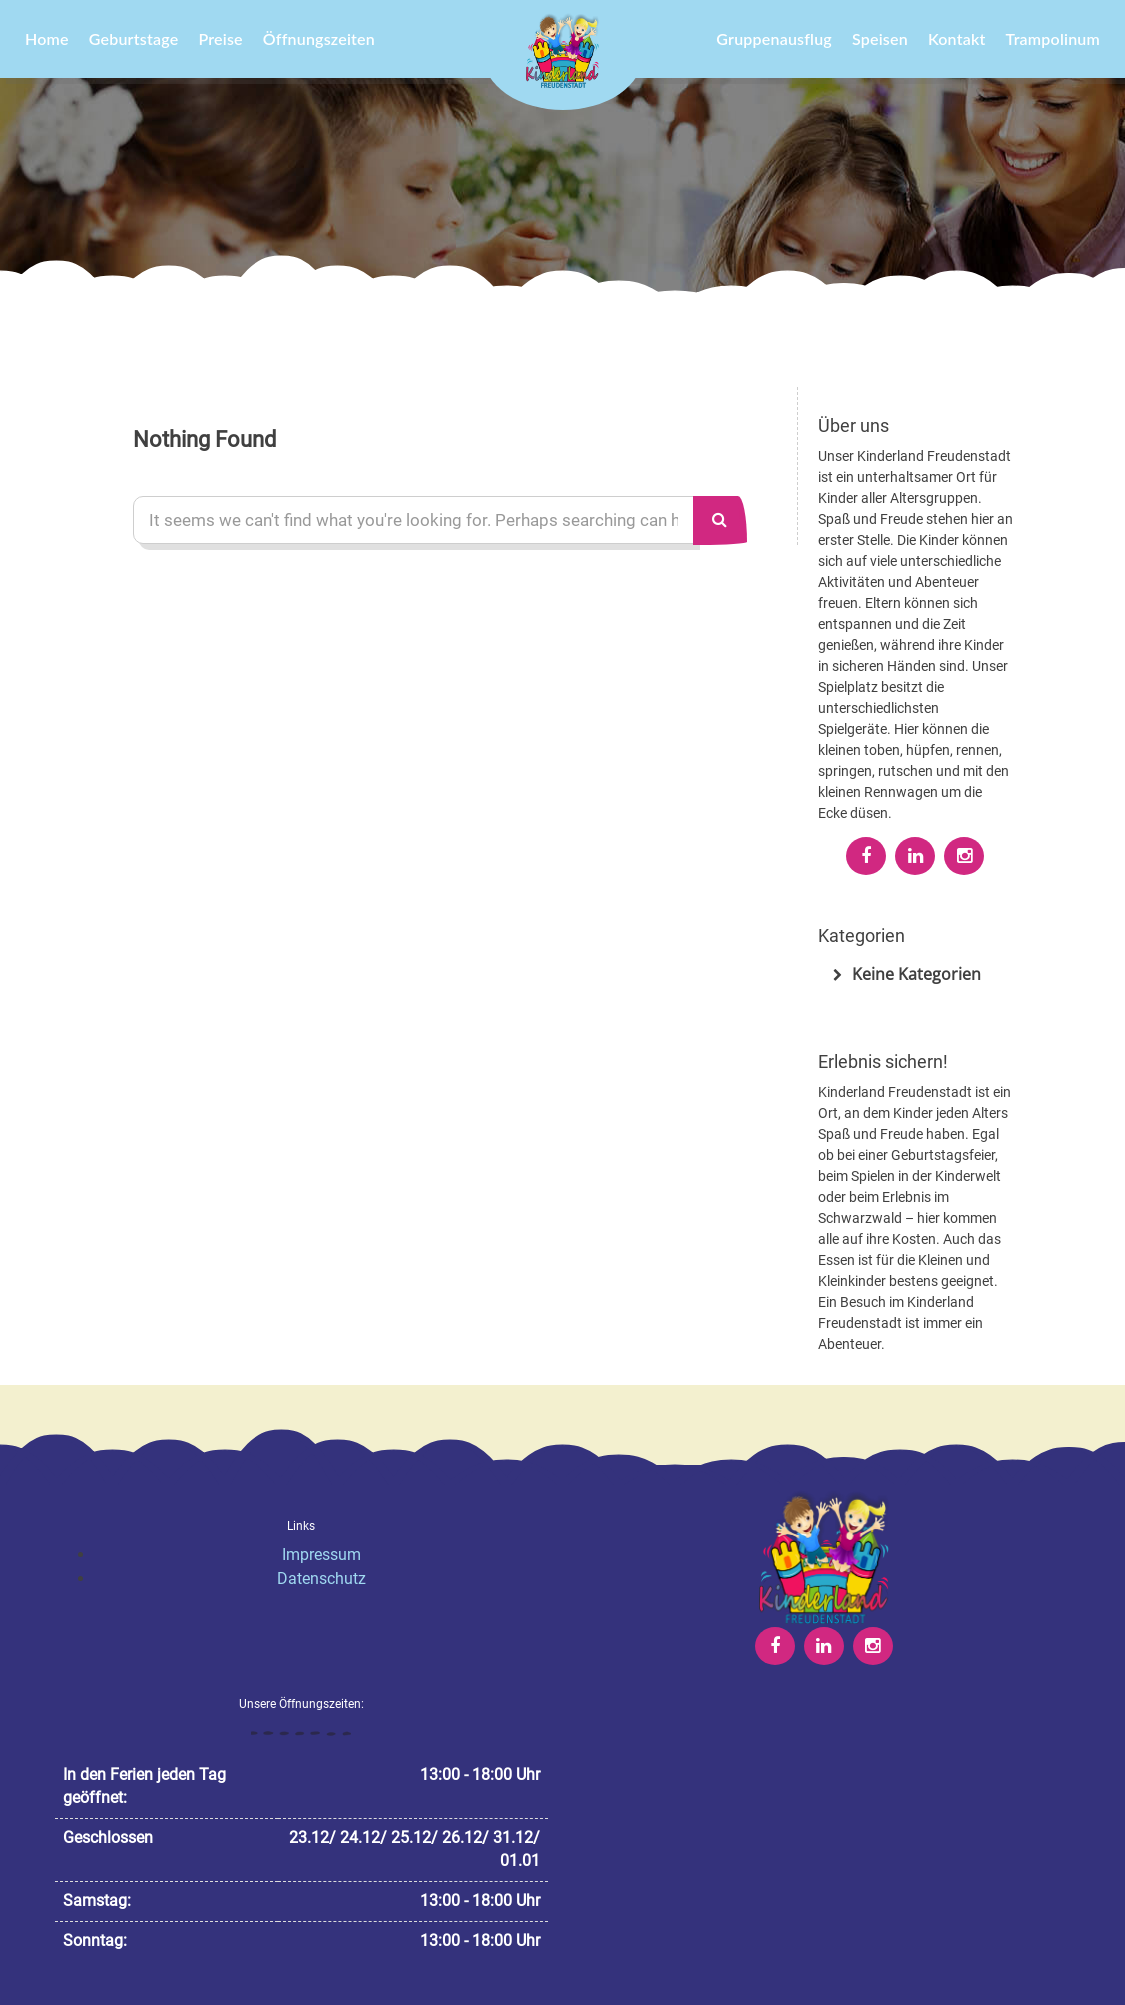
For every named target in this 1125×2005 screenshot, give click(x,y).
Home (47, 38)
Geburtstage (134, 38)
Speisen (880, 38)
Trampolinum (1053, 38)
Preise (220, 38)
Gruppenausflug (774, 38)
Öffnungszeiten (319, 38)
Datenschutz (321, 1578)
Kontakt (957, 38)
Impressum (321, 1554)
